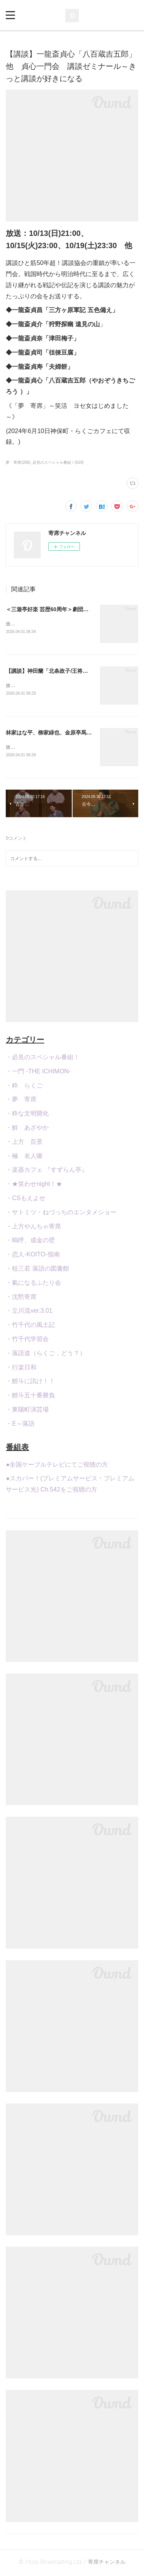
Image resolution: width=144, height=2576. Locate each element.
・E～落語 (20, 1425)
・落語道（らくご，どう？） (46, 1354)
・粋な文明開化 (27, 1115)
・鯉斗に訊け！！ (30, 1383)
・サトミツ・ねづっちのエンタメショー (61, 1213)
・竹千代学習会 (27, 1340)
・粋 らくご (24, 1087)
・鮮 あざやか (27, 1129)
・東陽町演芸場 (27, 1411)
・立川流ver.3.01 (29, 1312)
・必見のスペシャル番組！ (42, 1058)
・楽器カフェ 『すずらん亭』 (46, 1171)
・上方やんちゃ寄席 (33, 1228)
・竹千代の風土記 (30, 1326)
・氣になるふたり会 (33, 1284)
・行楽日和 (21, 1369)
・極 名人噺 (24, 1157)
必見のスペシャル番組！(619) (58, 462)
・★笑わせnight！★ (34, 1185)
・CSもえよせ (25, 1199)
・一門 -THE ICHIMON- (38, 1073)
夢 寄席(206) (18, 462)
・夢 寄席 (21, 1101)
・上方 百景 (24, 1143)
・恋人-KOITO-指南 (33, 1256)
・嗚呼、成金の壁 (30, 1242)
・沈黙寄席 (21, 1298)
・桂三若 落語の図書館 (37, 1270)
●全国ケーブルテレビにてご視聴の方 (57, 1466)
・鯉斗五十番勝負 (30, 1396)
